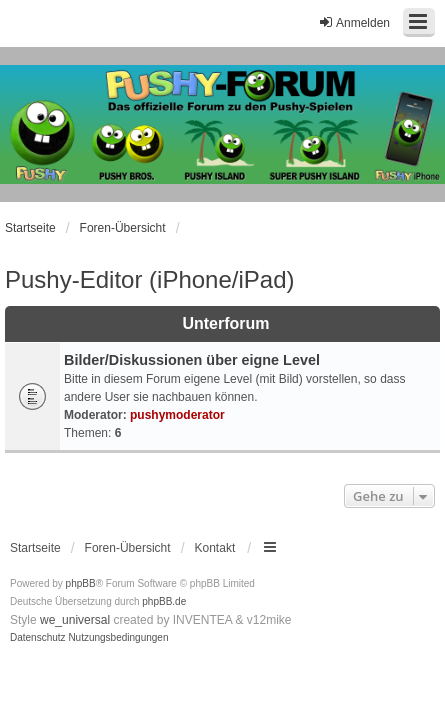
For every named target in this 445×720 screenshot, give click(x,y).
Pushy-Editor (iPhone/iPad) (149, 279)
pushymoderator (177, 415)
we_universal (75, 620)
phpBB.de (164, 601)
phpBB (81, 583)
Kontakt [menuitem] (215, 548)
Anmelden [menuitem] (354, 22)
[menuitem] (38, 638)
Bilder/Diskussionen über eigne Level (192, 360)
